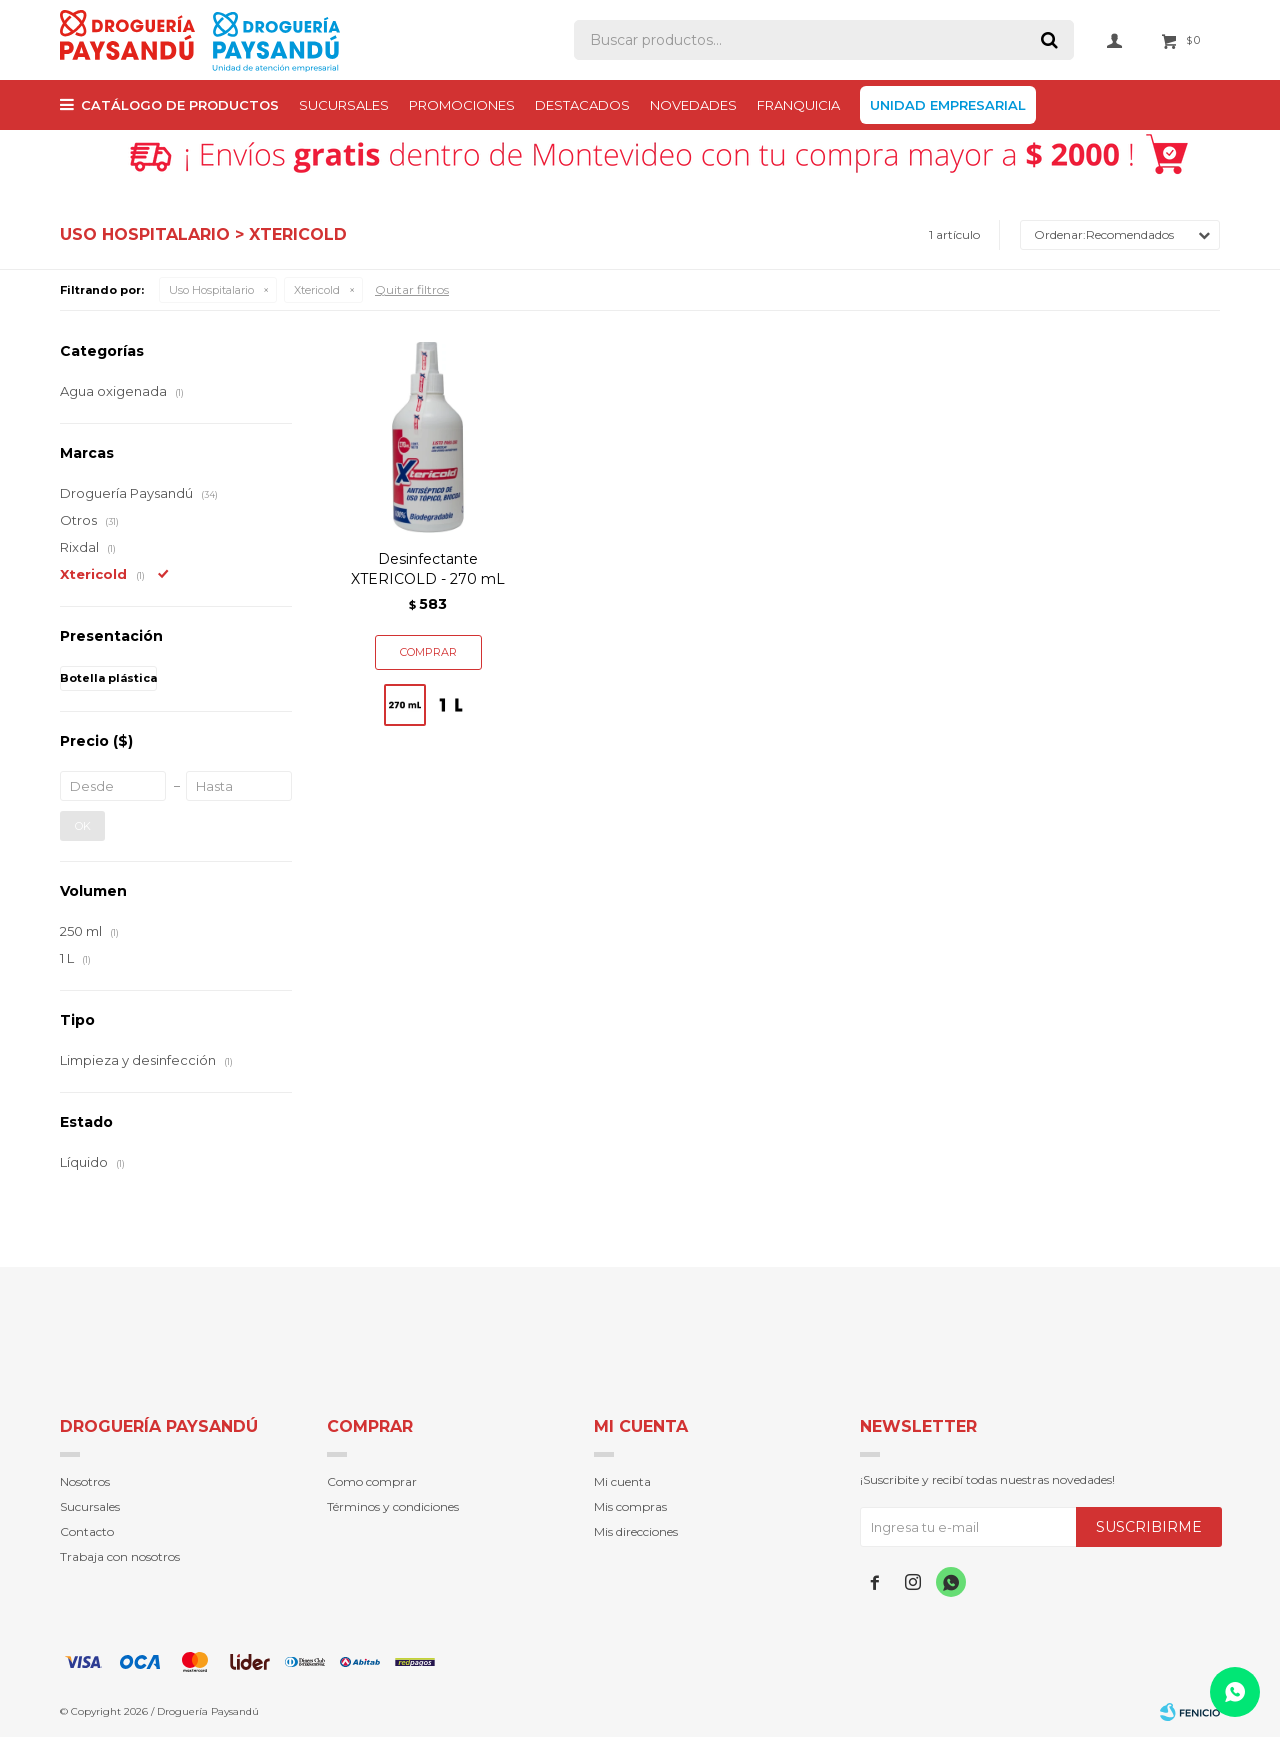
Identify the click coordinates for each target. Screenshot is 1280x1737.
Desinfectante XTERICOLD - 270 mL (428, 569)
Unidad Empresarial (948, 105)
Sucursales (344, 105)
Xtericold (317, 290)
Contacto (87, 1531)
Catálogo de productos (180, 105)
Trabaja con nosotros (120, 1556)
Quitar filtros (412, 289)
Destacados (582, 105)
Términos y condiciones (393, 1506)
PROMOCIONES (462, 105)
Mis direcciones (636, 1531)
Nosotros (85, 1481)
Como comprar (372, 1481)
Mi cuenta (622, 1481)
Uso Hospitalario (211, 290)
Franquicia (798, 105)
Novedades (693, 105)
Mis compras (630, 1506)
